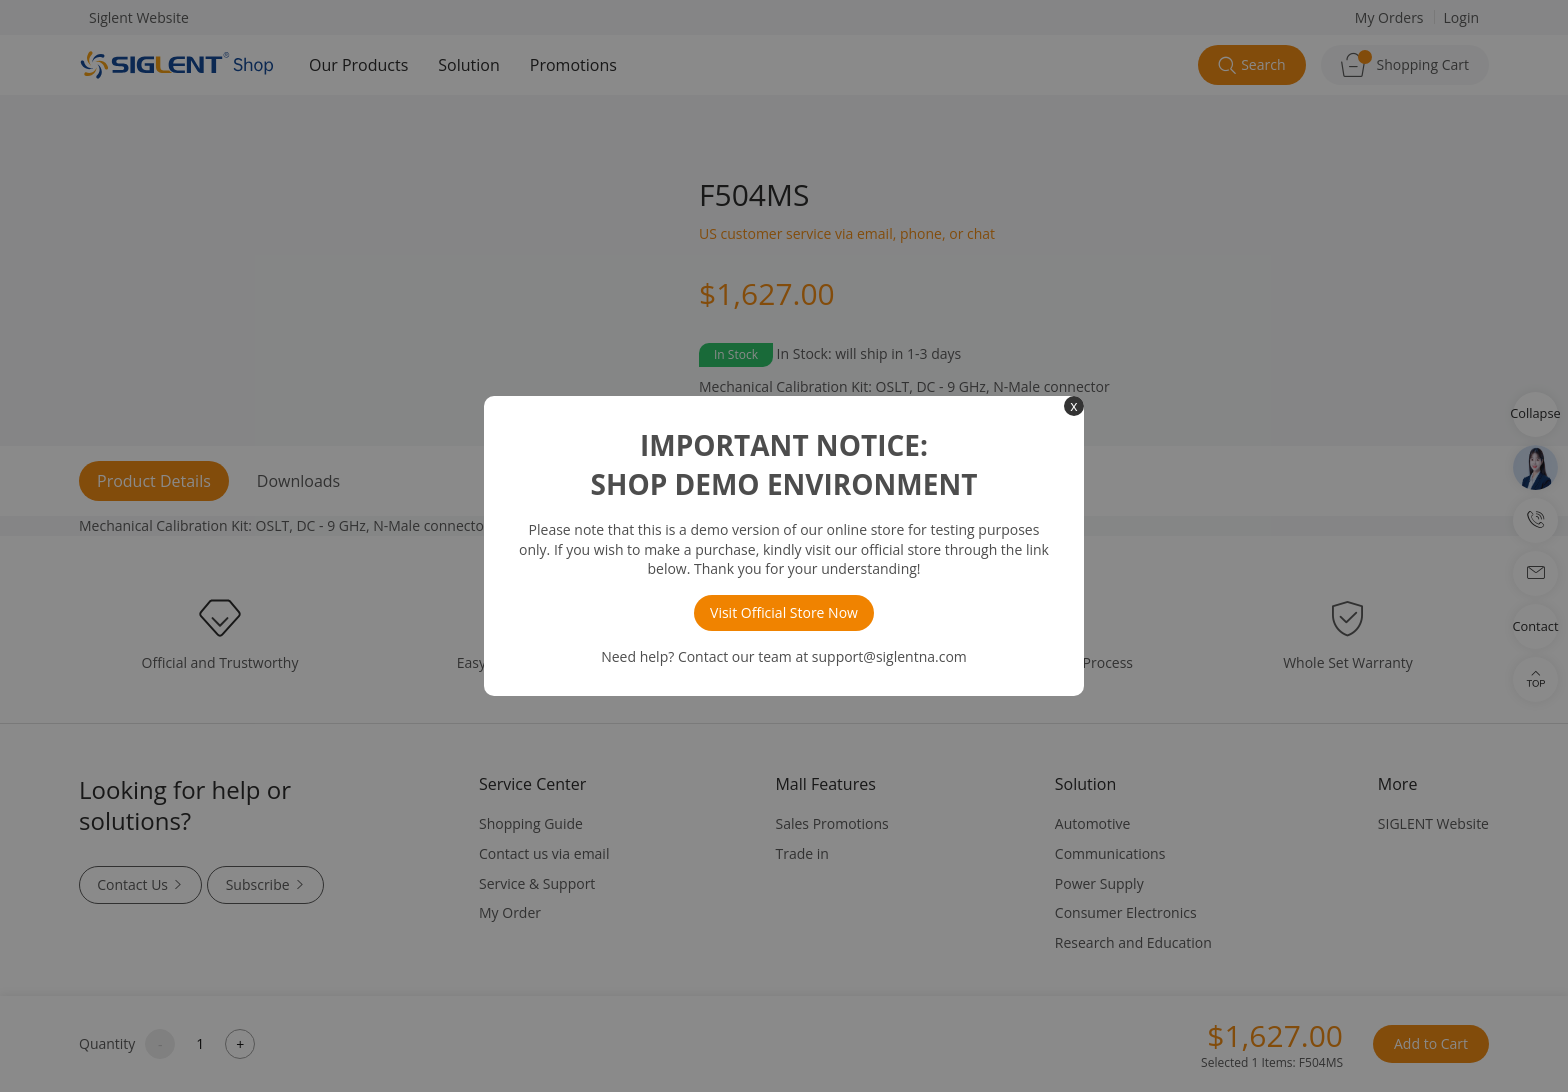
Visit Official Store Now (784, 612)
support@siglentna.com (889, 656)
